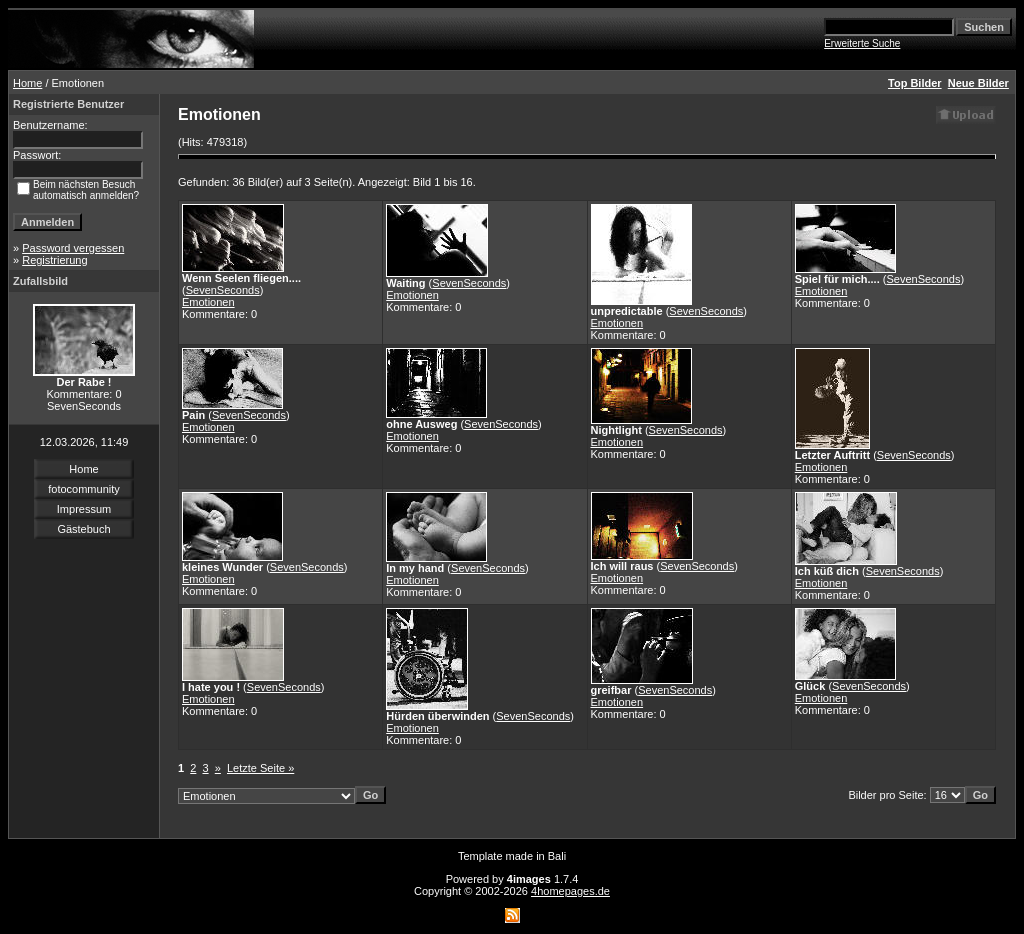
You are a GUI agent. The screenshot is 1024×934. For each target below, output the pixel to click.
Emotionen (208, 302)
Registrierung (54, 260)
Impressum (84, 509)
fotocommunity (84, 489)
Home (27, 83)
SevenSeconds (223, 290)
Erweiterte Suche (862, 43)
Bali (557, 856)
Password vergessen (73, 248)
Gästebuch (83, 529)
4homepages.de (570, 891)
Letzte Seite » (260, 768)
